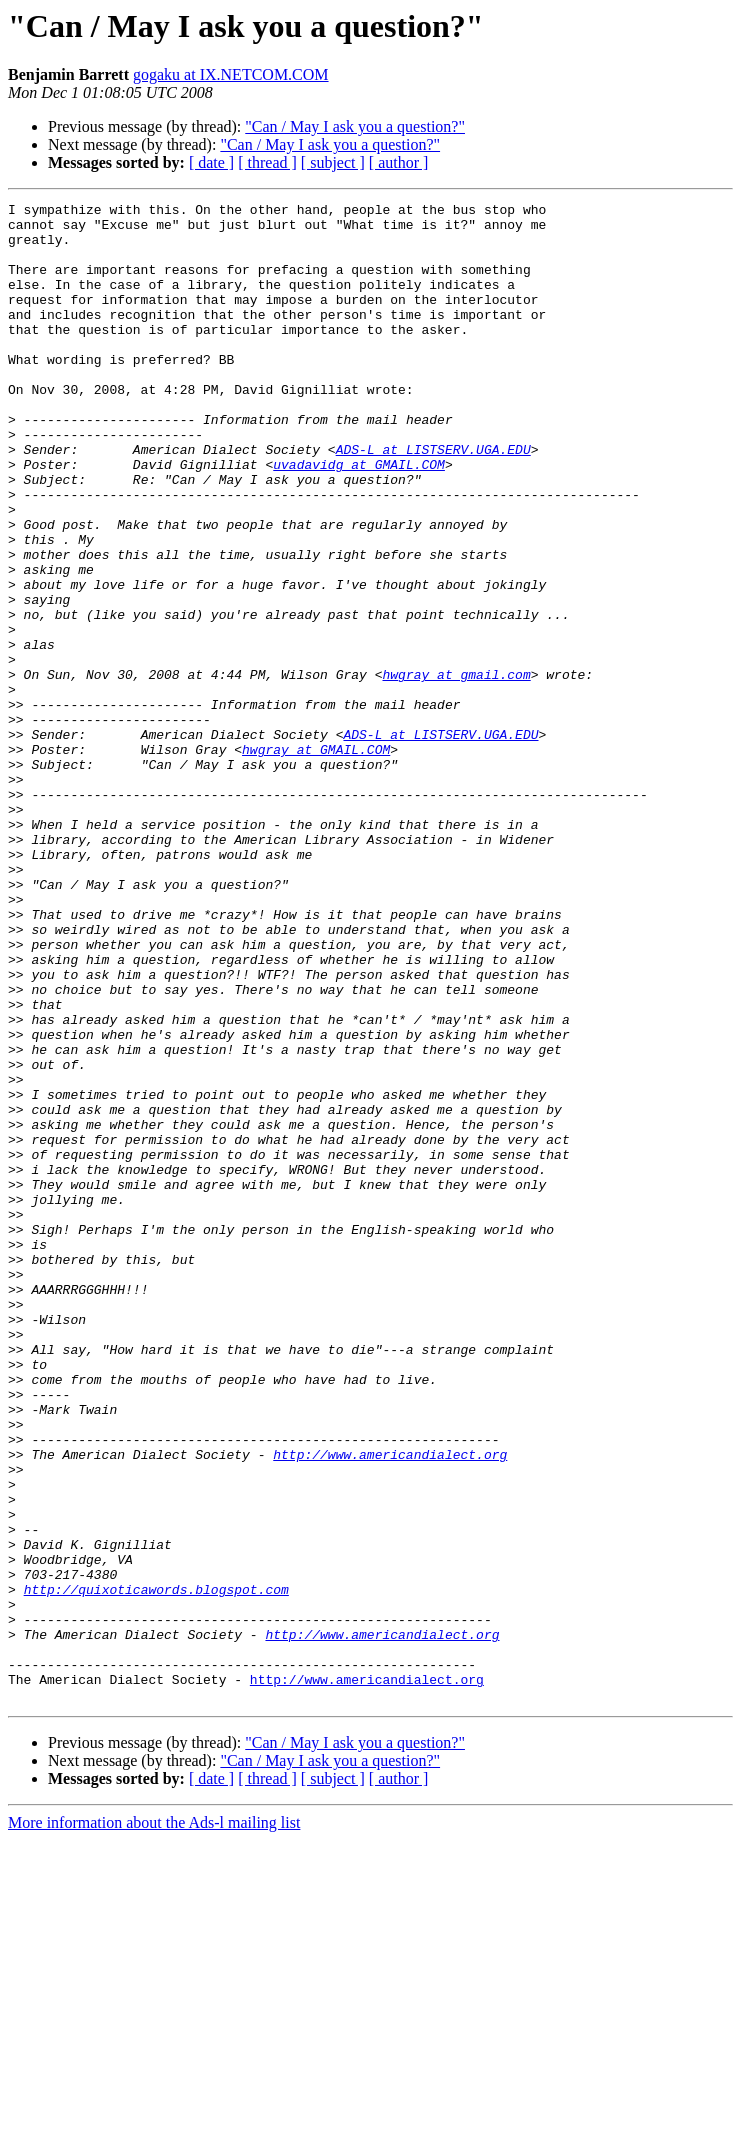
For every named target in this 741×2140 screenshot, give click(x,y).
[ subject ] (333, 162)
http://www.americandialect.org (390, 1706)
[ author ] (399, 162)
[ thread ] (267, 162)
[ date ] (211, 162)
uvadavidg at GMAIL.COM (359, 518)
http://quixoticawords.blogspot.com (156, 1868)
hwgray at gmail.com (456, 770)
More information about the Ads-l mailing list (154, 2122)
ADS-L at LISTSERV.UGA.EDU (433, 500)
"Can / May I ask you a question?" (355, 126)
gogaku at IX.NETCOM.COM (231, 74)
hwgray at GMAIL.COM (316, 860)
